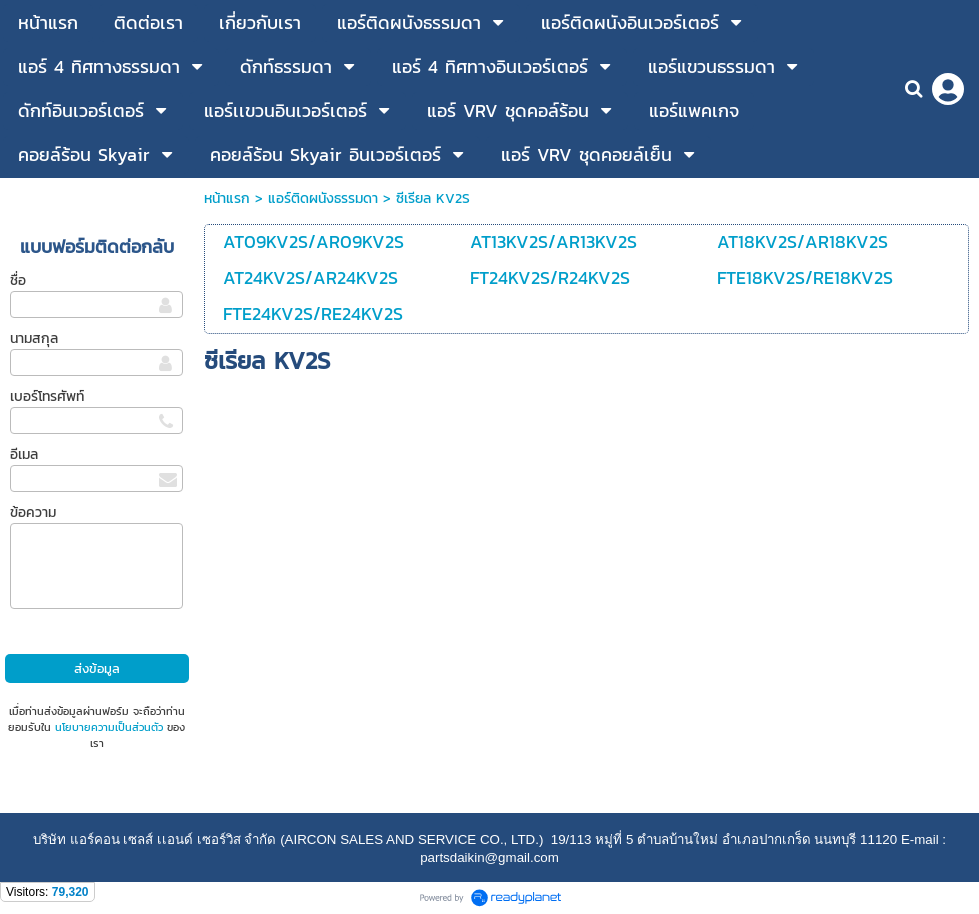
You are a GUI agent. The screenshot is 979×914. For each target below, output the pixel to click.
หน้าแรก (227, 198)
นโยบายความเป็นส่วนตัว (109, 727)
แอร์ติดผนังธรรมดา (323, 198)
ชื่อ (18, 280)
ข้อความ (33, 512)
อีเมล (24, 454)
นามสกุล (34, 338)
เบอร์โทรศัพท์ (47, 396)
